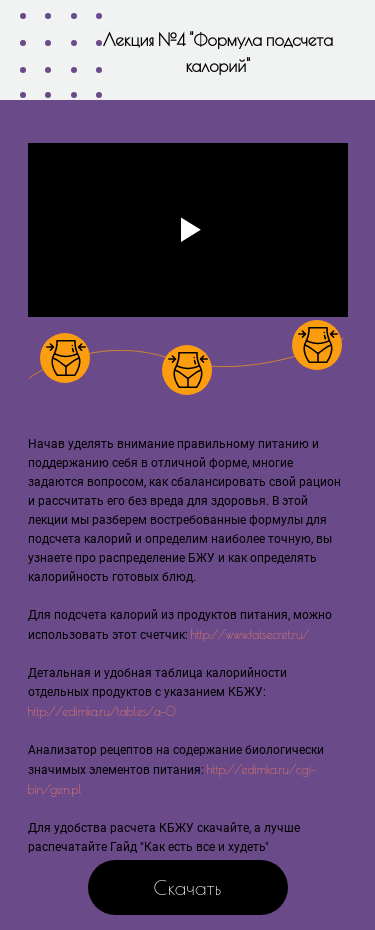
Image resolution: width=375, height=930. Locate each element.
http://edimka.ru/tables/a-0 (102, 711)
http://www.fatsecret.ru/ (250, 634)
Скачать (188, 887)
